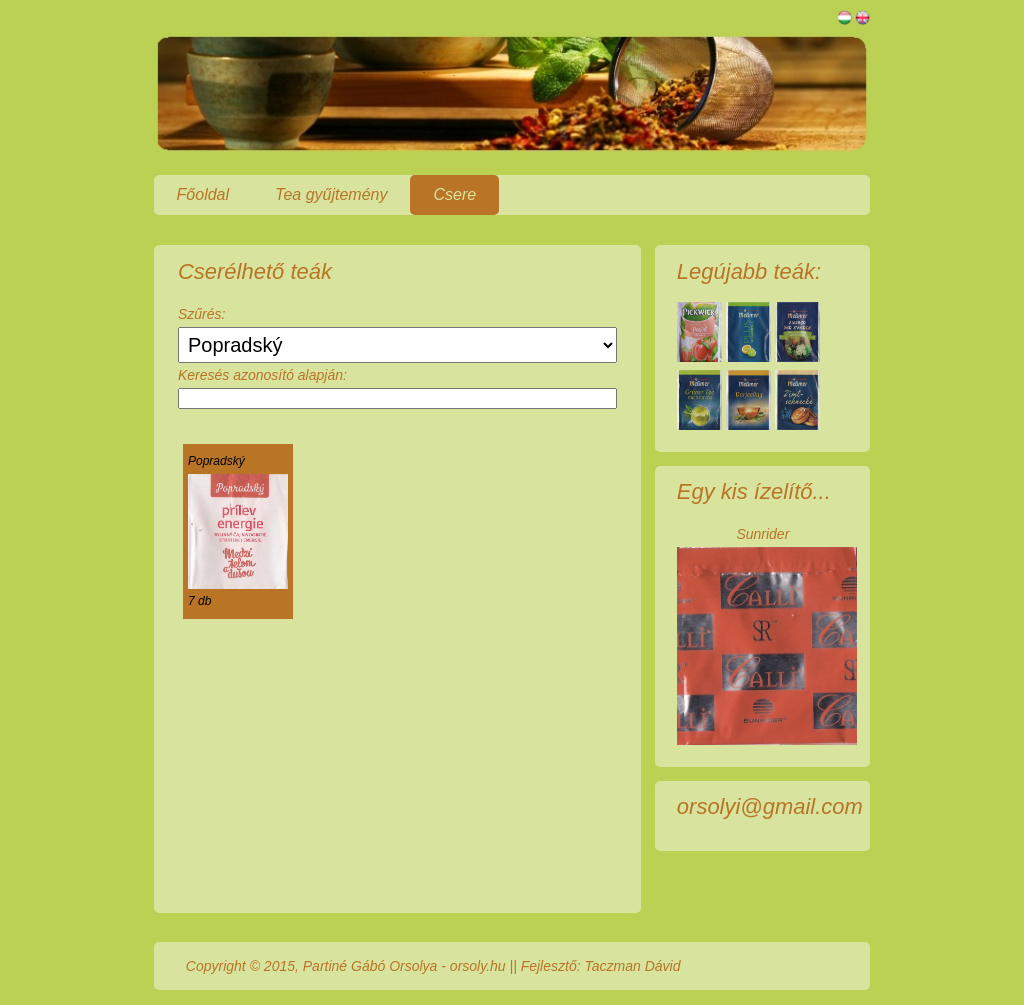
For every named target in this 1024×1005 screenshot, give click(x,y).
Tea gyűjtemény (331, 194)
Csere (454, 194)
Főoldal (203, 194)
